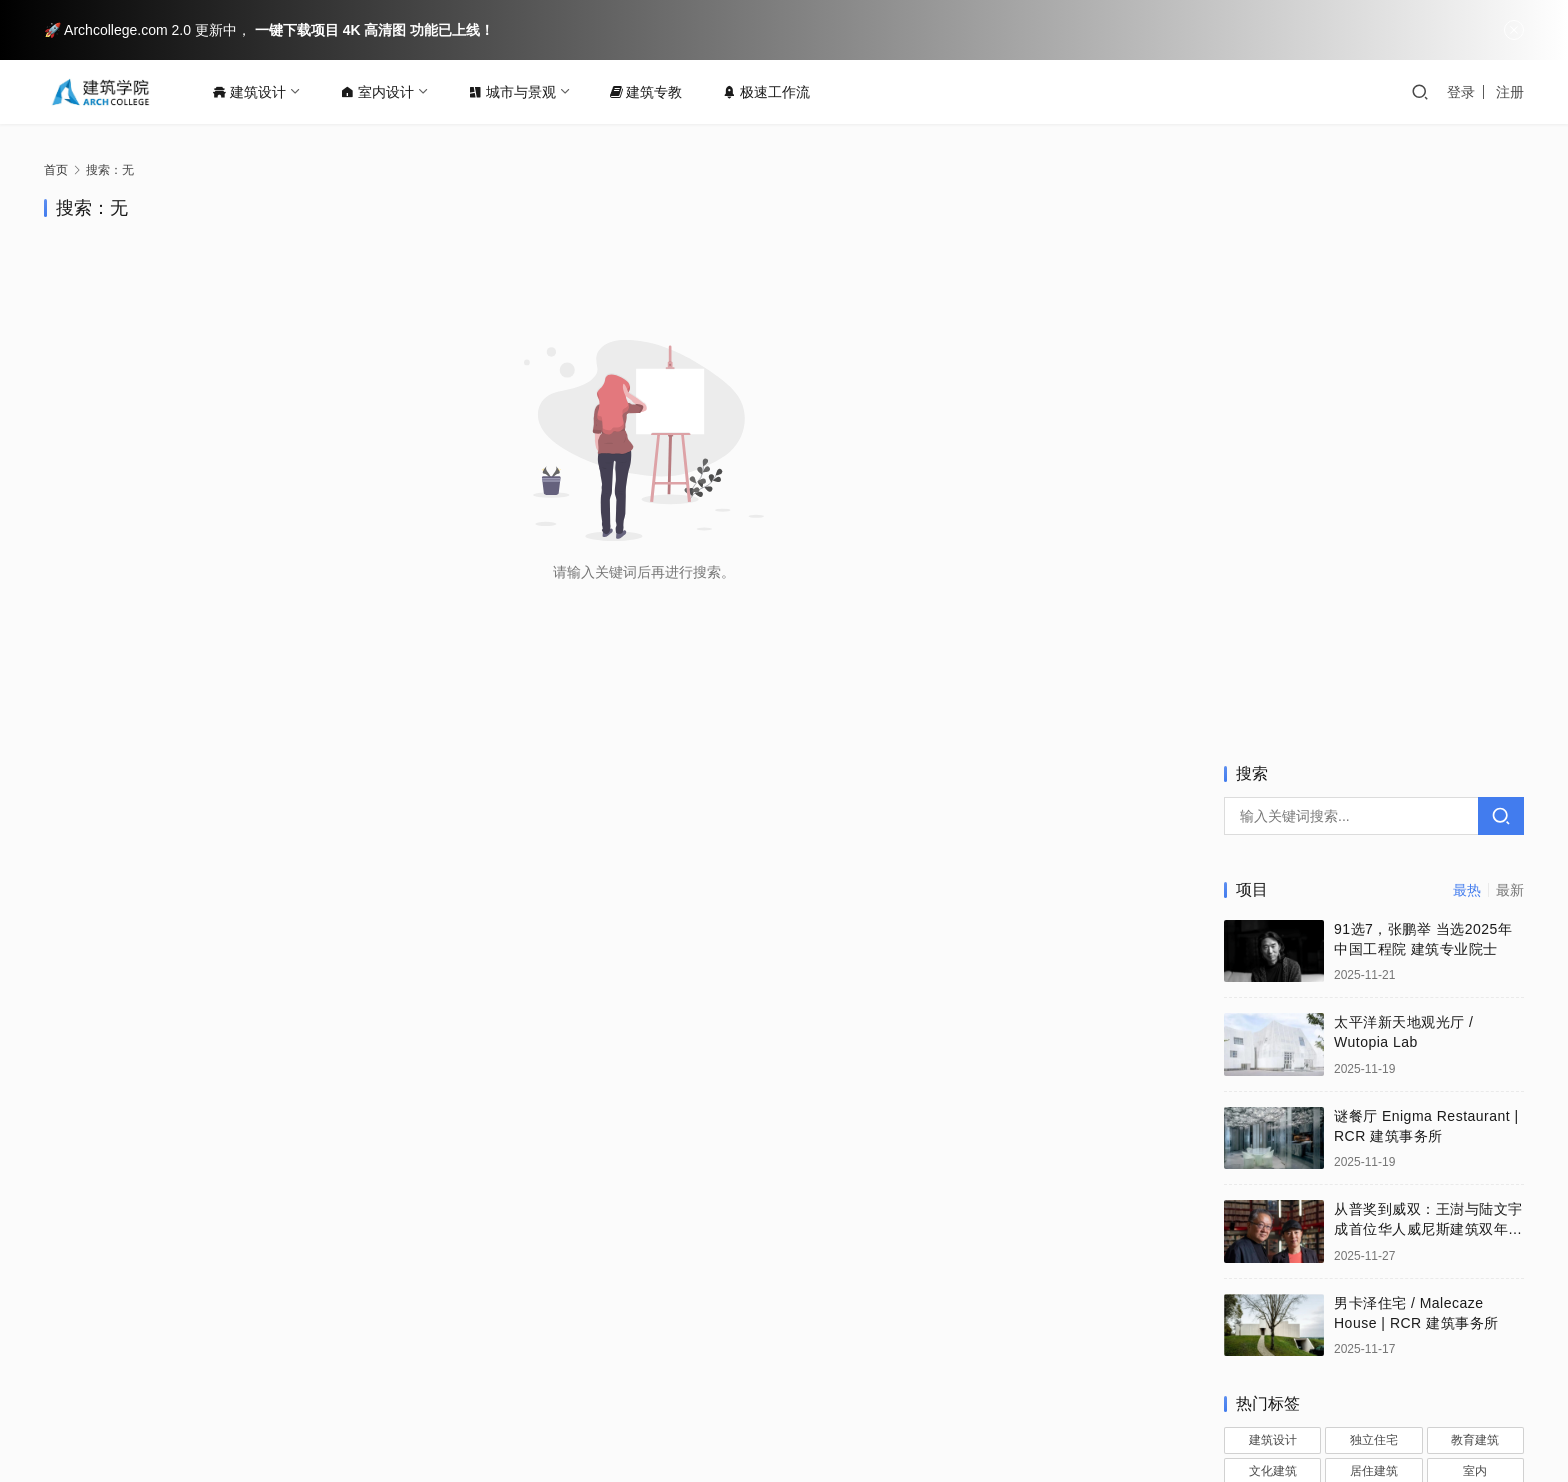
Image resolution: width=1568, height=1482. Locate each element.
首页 (56, 170)
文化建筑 (1273, 903)
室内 (1475, 903)
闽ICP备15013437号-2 (1017, 1418)
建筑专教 (653, 92)
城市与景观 (519, 92)
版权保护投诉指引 (358, 1386)
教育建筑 (1475, 873)
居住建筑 (1374, 903)
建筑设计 (256, 92)
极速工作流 (773, 92)
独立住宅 (1374, 873)
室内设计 (384, 92)
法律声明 (469, 1386)
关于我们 (164, 1386)
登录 (1461, 92)
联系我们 (247, 1386)
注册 (1510, 92)
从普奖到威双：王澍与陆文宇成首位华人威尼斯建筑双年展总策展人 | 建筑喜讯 (1428, 661)
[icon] (1444, 1402)
